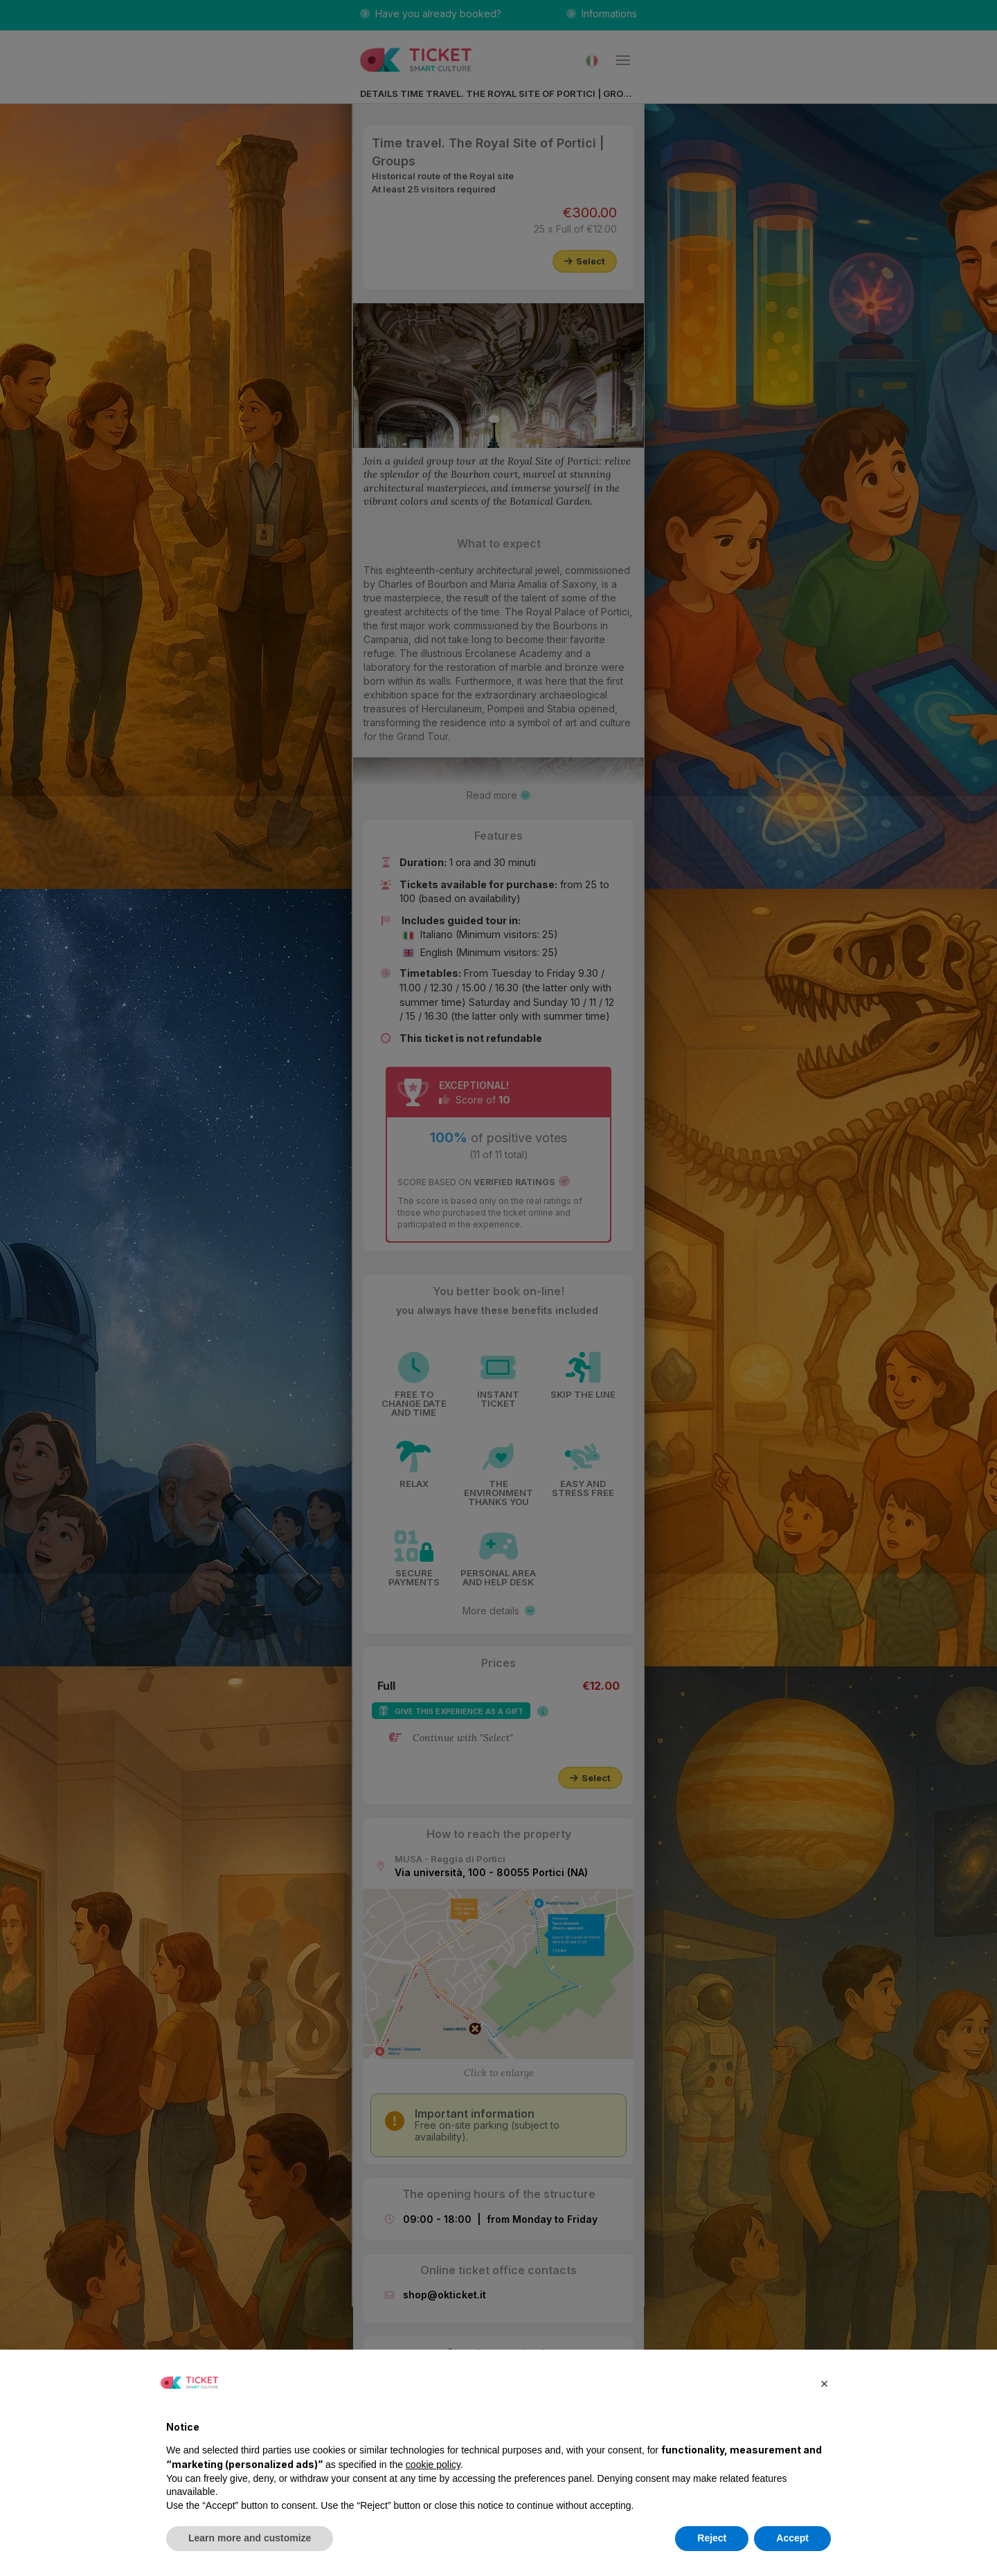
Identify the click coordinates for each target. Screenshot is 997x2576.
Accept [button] (792, 2537)
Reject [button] (711, 2537)
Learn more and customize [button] (249, 2537)
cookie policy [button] (433, 2464)
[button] (824, 2383)
